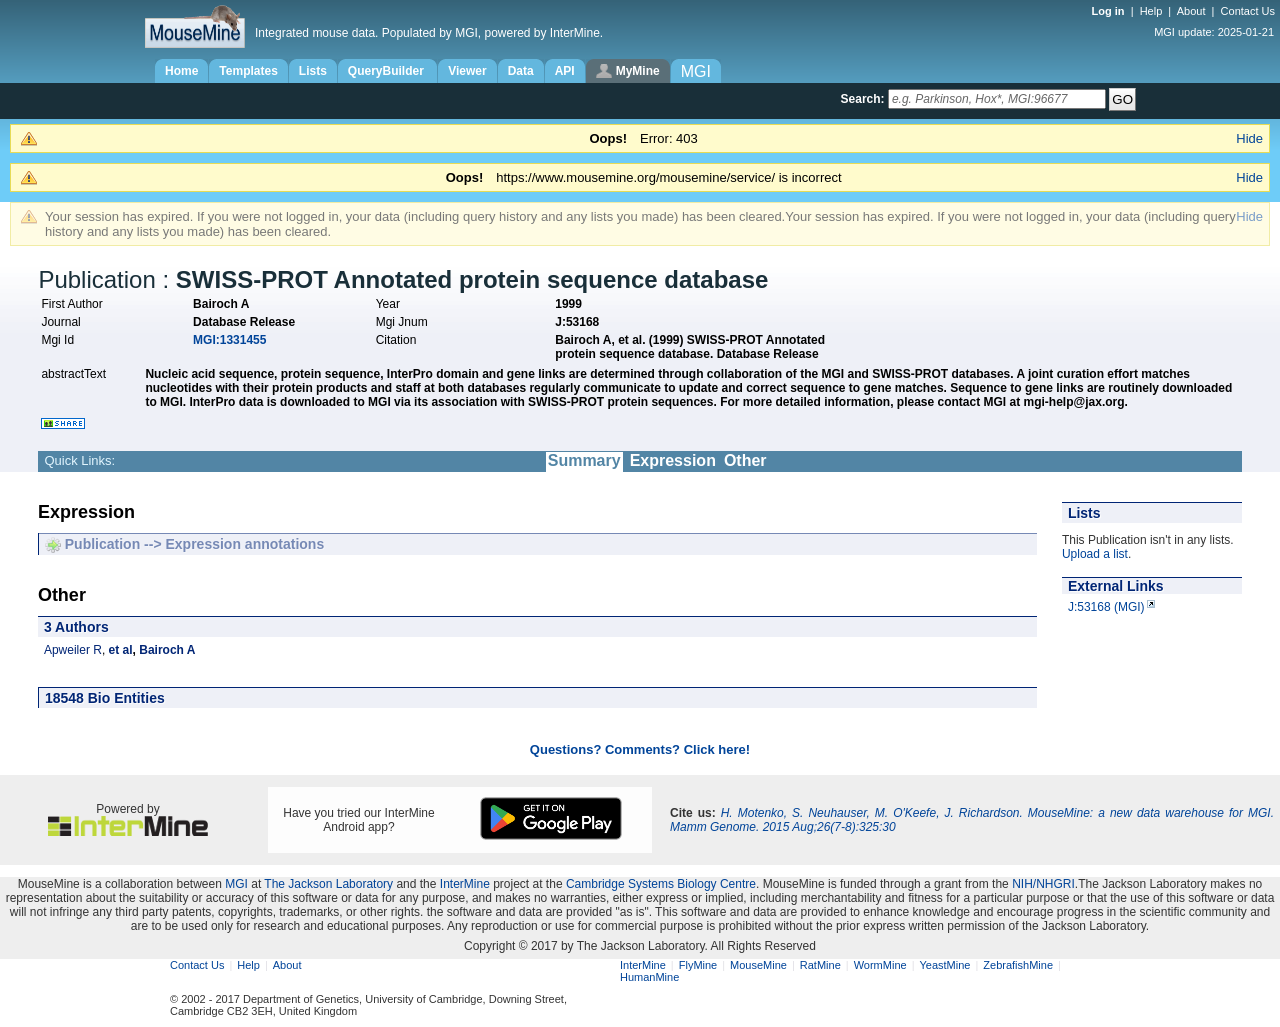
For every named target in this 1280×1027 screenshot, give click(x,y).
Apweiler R (73, 650)
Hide (1249, 138)
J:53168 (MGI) (1106, 607)
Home (181, 71)
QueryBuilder (387, 71)
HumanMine (649, 977)
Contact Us (1248, 11)
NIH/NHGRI (1043, 884)
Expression (673, 460)
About (1191, 11)
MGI (236, 884)
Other (745, 460)
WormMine (880, 965)
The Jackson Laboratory (328, 884)
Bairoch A (167, 650)
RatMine (820, 965)
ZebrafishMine (1018, 965)
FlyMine (698, 965)
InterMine (465, 884)
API (565, 71)
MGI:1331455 (229, 340)
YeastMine (944, 965)
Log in (1110, 11)
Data (521, 71)
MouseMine (758, 965)
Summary (584, 460)
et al (121, 650)
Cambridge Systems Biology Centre (661, 884)
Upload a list (1095, 554)
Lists (313, 71)
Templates (248, 71)
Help (1151, 11)
